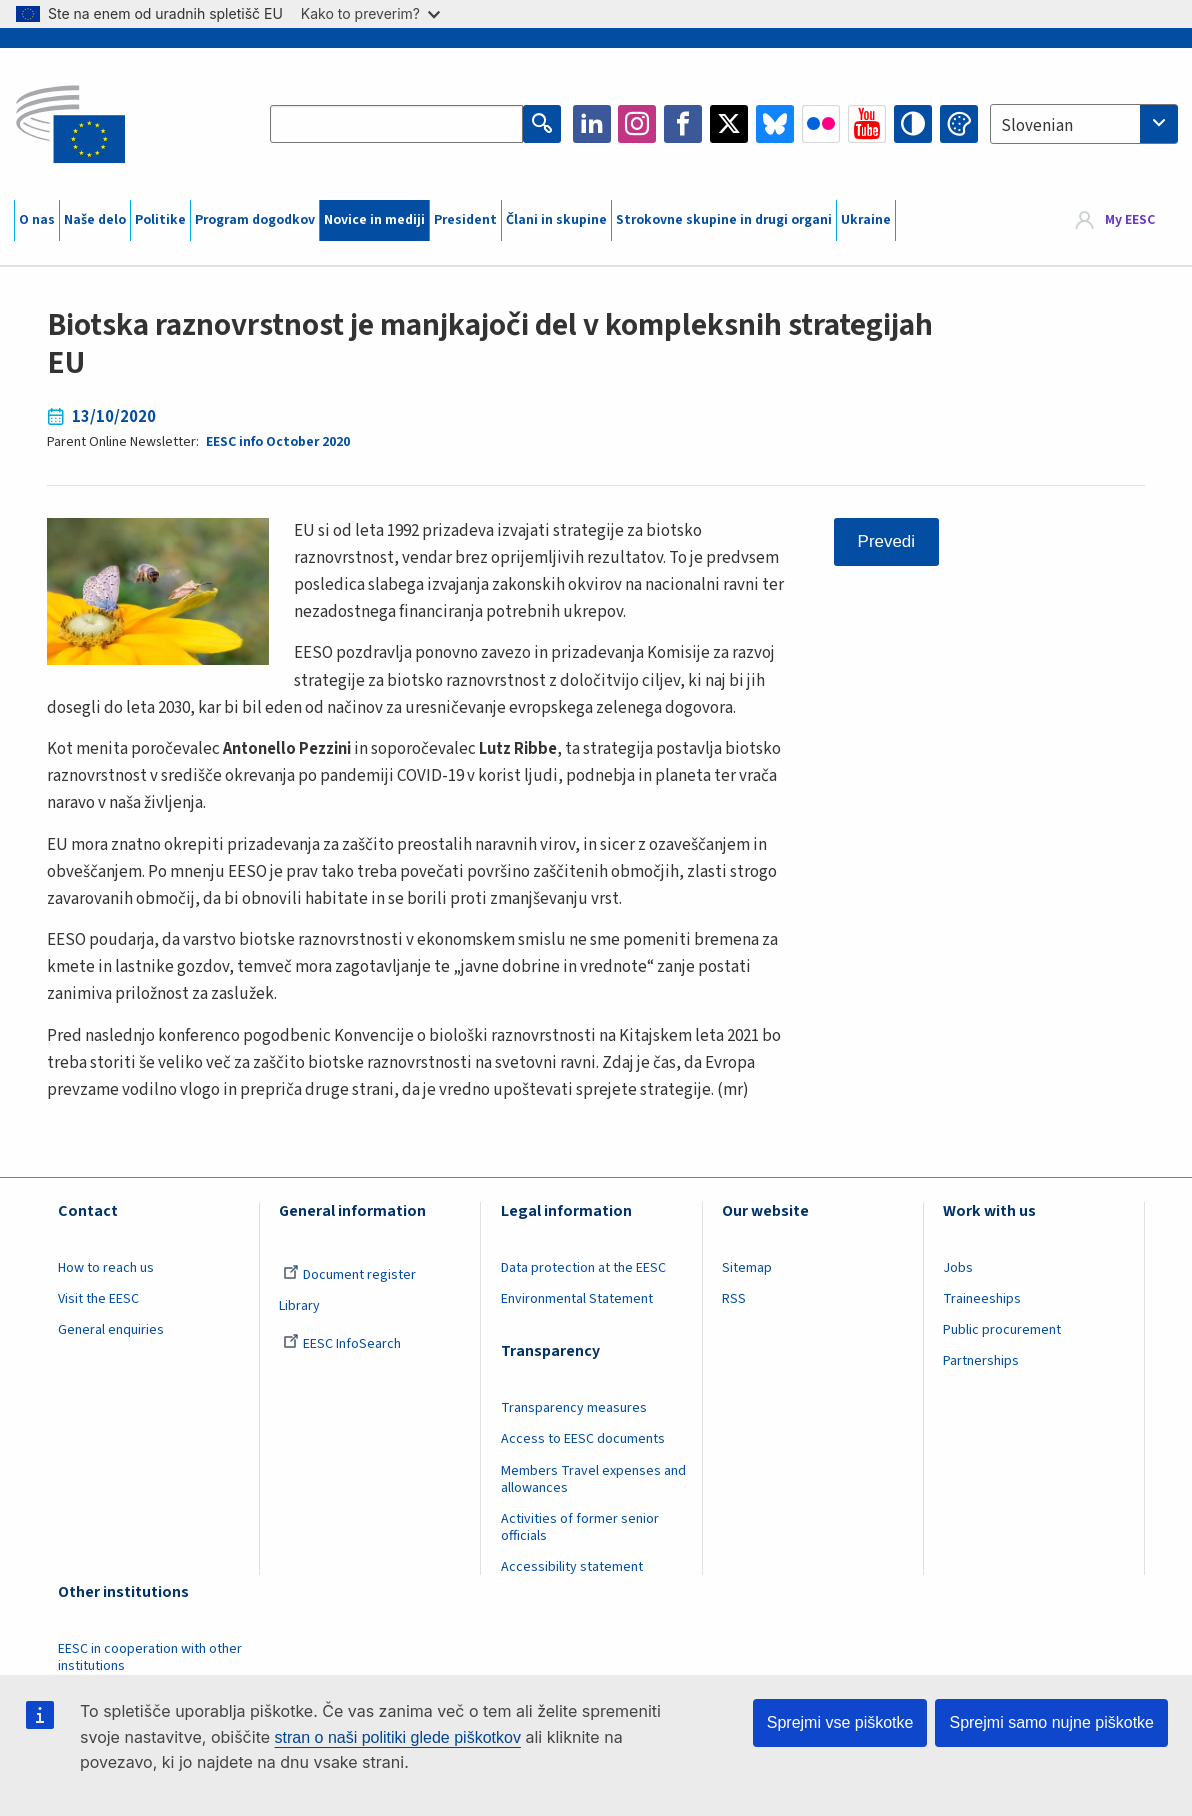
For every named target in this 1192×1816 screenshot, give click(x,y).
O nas (37, 220)
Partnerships (981, 1361)
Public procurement (1002, 1330)
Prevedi (886, 541)
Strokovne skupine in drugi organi (724, 220)
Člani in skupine (556, 220)
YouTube (867, 124)
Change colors (959, 124)
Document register (349, 1275)
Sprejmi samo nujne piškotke (1051, 1722)
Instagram (637, 124)
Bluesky (775, 124)
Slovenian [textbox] (1037, 126)
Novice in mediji (374, 220)
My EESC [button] (1130, 220)
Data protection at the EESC (583, 1268)
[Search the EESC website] (396, 124)
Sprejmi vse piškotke (840, 1722)
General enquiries (111, 1330)
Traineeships (982, 1299)
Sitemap (747, 1268)
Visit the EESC (98, 1299)
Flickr (821, 124)
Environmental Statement (577, 1299)
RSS (734, 1299)
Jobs (958, 1268)
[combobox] (1084, 124)
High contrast (913, 124)
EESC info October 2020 (278, 442)
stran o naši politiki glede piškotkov (398, 1737)
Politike (160, 220)
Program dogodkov (255, 220)
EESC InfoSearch (342, 1344)
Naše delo (95, 220)
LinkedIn (592, 124)
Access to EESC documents (583, 1439)
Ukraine (866, 220)
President (465, 220)
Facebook (683, 124)
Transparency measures (574, 1408)
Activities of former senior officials (580, 1527)
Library (299, 1306)
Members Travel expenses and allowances (593, 1479)
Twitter (729, 124)
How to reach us (106, 1268)
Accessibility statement (572, 1567)
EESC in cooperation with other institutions (150, 1657)
